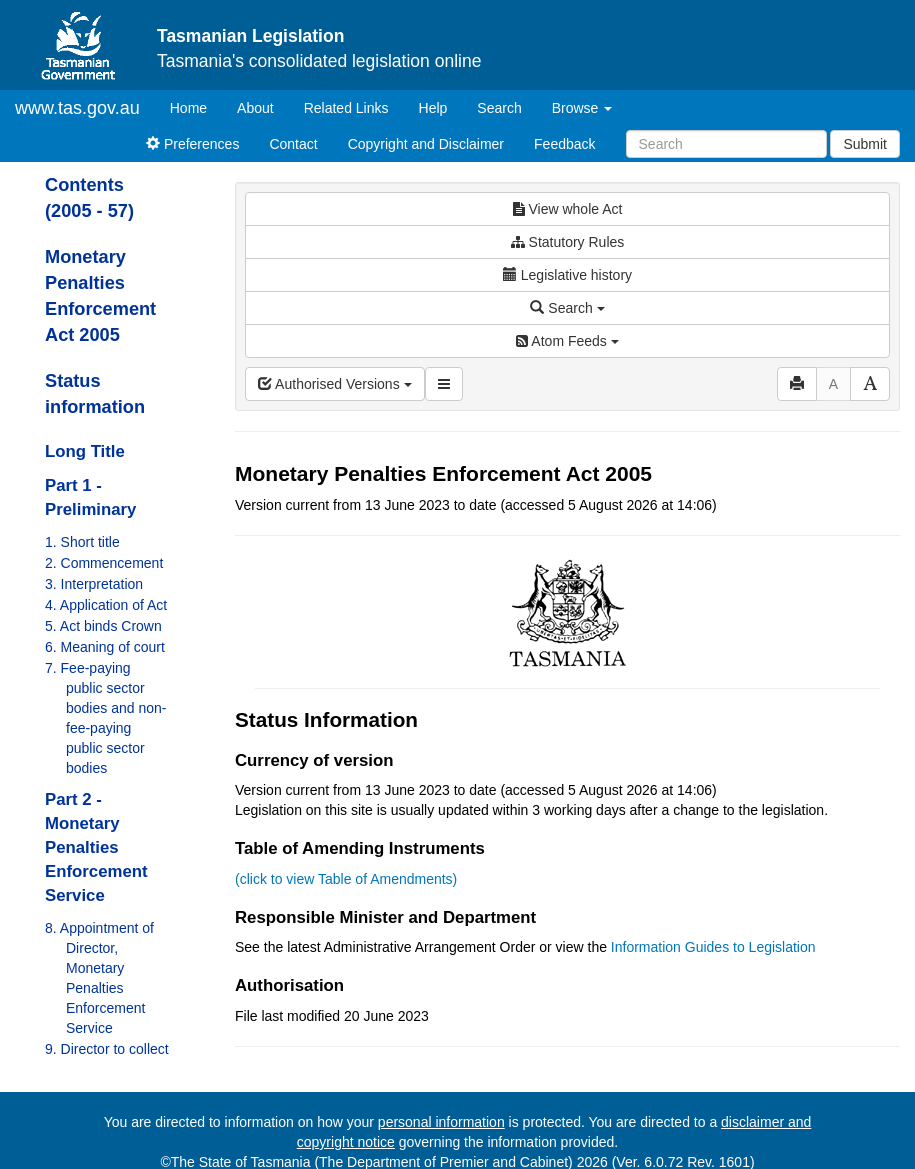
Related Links (346, 108)
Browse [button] (582, 108)
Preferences (192, 144)
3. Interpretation (94, 584)
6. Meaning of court (105, 647)
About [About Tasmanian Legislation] (255, 108)
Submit (865, 144)
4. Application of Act (106, 605)
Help (433, 108)
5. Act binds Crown (103, 626)
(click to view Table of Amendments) (346, 879)
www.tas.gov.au (77, 108)
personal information (441, 1122)
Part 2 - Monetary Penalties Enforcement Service (96, 847)
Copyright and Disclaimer (426, 144)
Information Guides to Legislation (713, 947)
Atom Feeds (567, 341)
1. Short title (82, 542)
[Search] (726, 144)
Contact (293, 144)
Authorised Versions (335, 384)
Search (499, 108)
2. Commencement (104, 563)
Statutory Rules (568, 242)
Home (196, 106)
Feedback (564, 144)
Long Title (85, 451)
